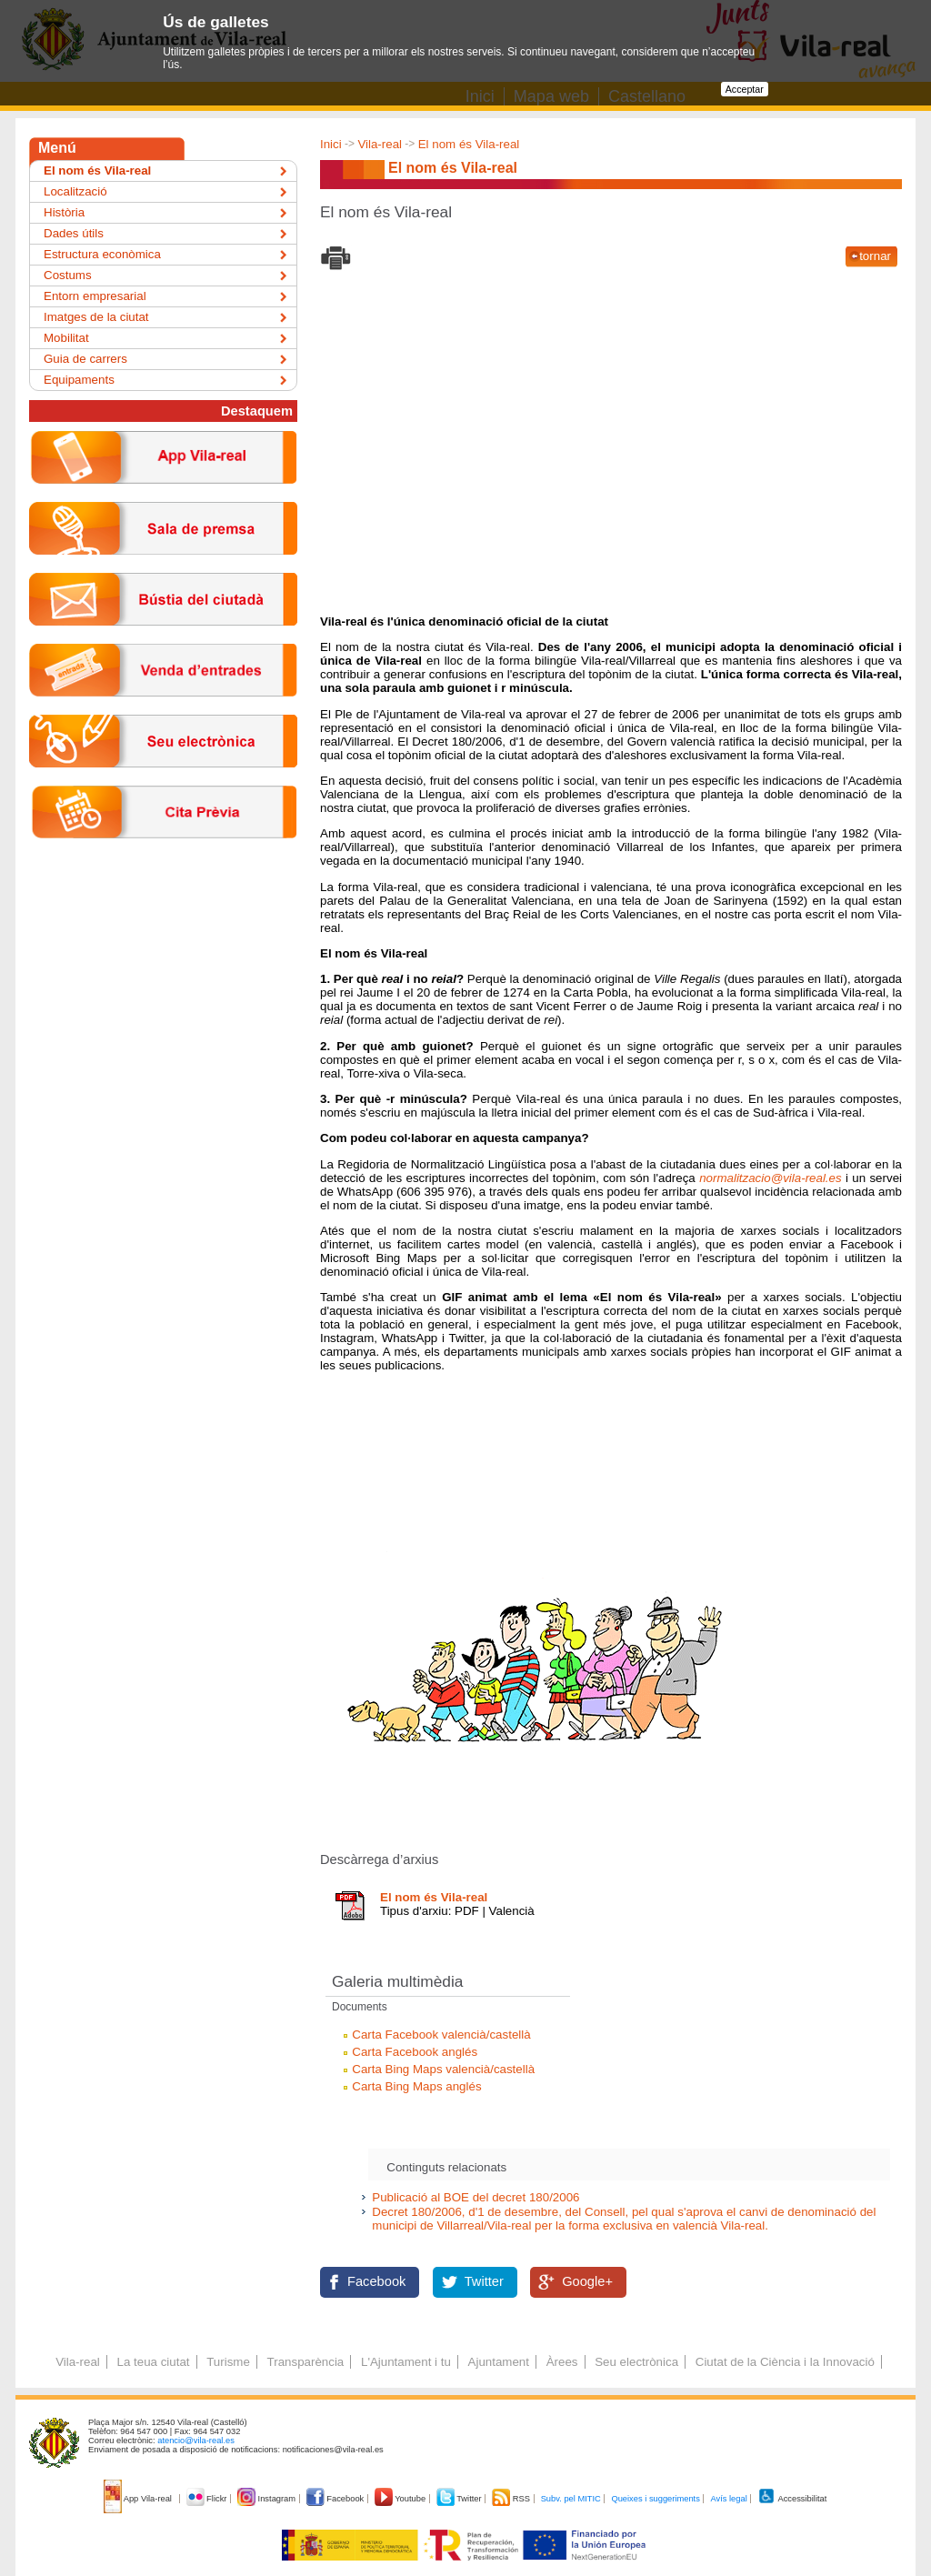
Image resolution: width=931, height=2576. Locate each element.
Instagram (267, 2498)
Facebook (376, 2281)
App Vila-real (139, 2498)
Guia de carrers (85, 359)
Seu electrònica (636, 2362)
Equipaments (79, 379)
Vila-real (379, 144)
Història (64, 212)
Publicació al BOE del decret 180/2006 (475, 2197)
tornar (875, 256)
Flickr (207, 2498)
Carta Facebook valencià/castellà (441, 2034)
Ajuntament (498, 2362)
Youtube (401, 2498)
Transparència (306, 2362)
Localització (75, 191)
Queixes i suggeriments (655, 2498)
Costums (68, 275)
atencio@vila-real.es (196, 2440)
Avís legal (728, 2498)
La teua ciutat (152, 2362)
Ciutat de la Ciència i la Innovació (785, 2362)
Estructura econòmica (102, 254)
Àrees (562, 2362)
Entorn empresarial (95, 296)
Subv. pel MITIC (571, 2498)
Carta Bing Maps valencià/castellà (443, 2069)
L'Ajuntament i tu (406, 2362)
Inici (331, 144)
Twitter (484, 2281)
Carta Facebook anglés (414, 2052)
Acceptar (745, 89)
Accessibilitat (791, 2498)
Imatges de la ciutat (96, 317)
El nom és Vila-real (469, 144)
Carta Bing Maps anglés (416, 2086)
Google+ (587, 2281)
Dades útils (74, 233)
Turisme (228, 2362)
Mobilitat (66, 338)
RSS (512, 2498)
